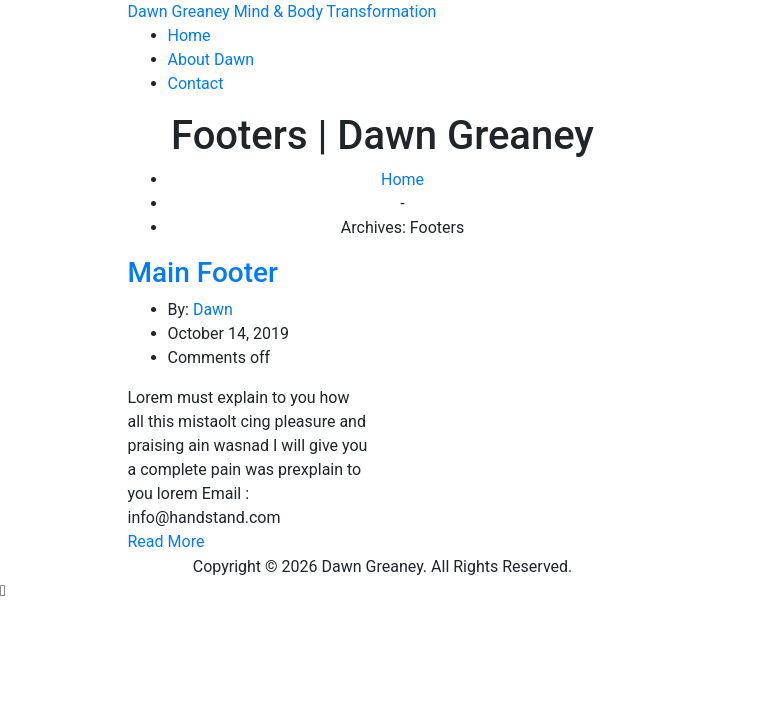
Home (189, 35)
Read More (166, 541)
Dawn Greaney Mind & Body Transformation (282, 11)
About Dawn (211, 59)
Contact (196, 83)
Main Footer (203, 272)
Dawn (213, 309)
